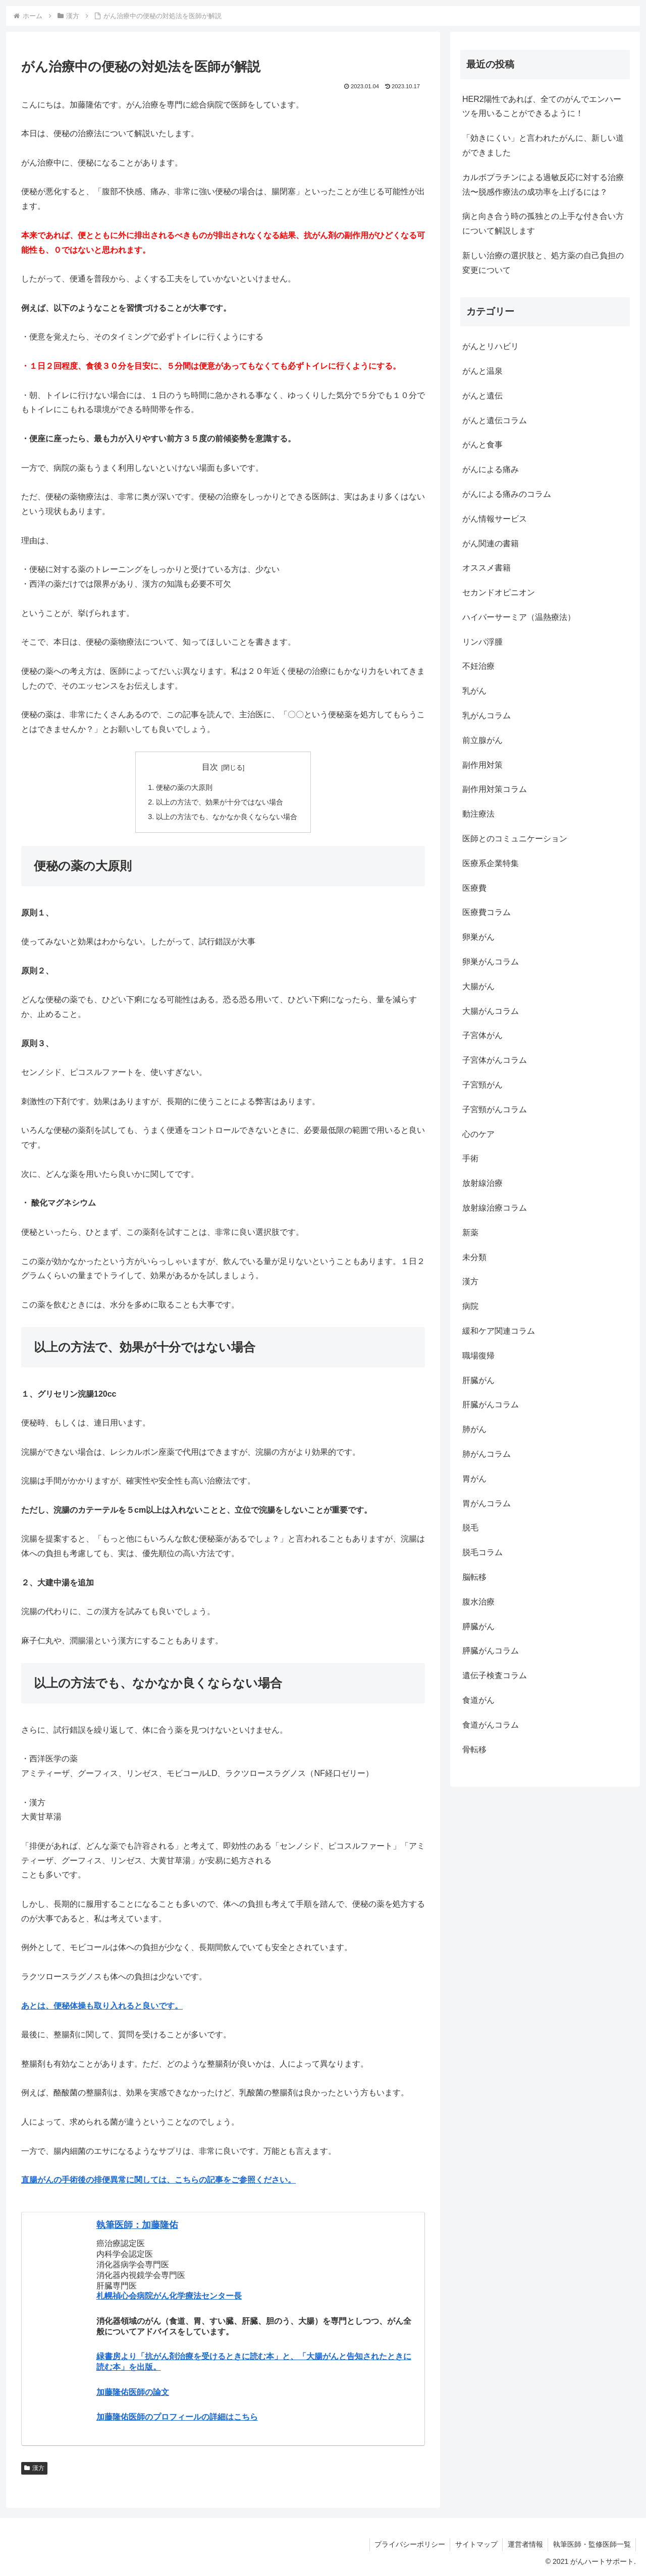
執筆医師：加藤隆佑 (137, 2225)
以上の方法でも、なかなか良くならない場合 (226, 817)
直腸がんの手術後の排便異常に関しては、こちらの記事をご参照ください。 (158, 2180)
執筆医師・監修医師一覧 (591, 2544)
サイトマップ (475, 2544)
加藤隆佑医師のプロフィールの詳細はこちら (177, 2417)
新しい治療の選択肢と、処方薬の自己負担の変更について (543, 262)
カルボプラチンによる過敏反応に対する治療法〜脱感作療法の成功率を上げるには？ (543, 184)
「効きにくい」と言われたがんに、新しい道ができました (543, 145)
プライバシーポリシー (407, 2544)
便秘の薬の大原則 (184, 787)
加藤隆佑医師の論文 (132, 2392)
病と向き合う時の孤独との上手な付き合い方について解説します (543, 223)
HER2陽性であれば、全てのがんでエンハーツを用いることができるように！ (541, 106)
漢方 (34, 2468)
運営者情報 (524, 2544)
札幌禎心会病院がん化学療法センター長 (169, 2296)
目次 (210, 767)
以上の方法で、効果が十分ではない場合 (219, 802)
